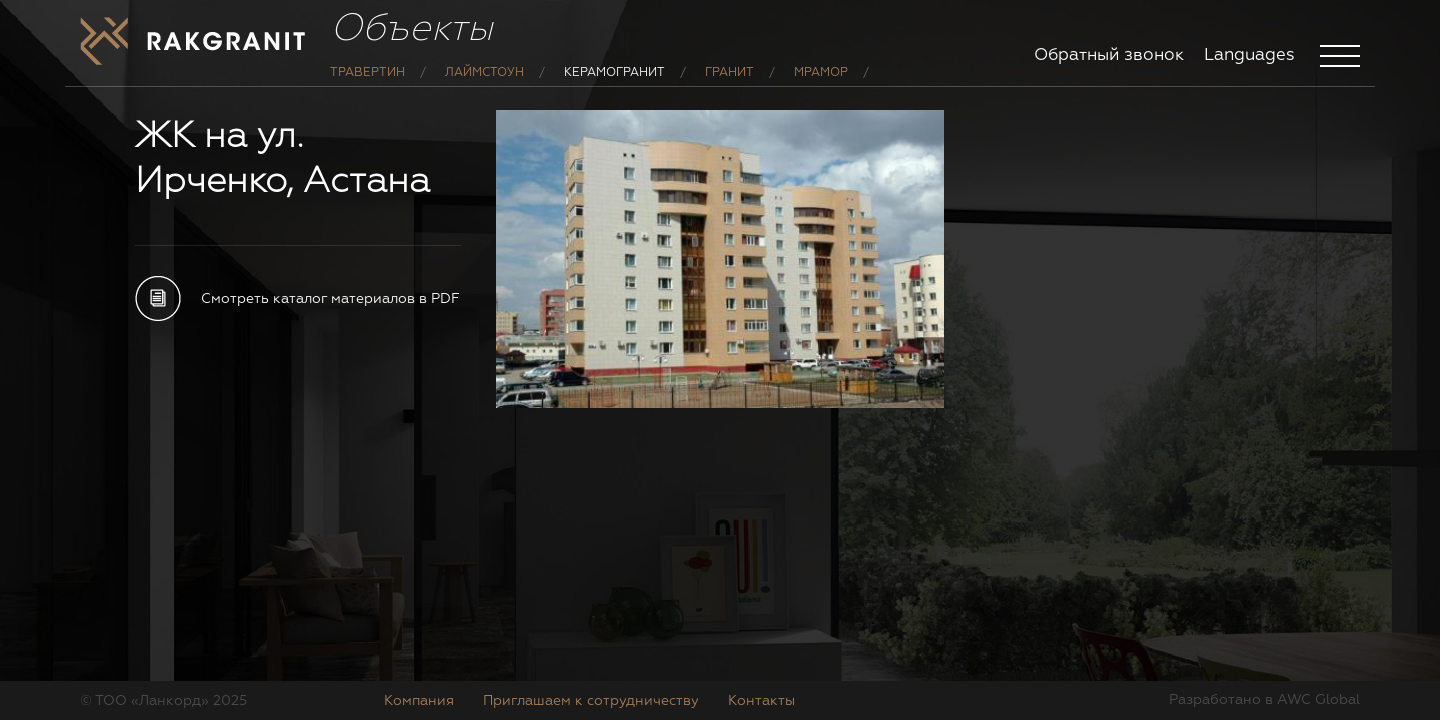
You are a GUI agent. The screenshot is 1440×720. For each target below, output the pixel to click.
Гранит (729, 88)
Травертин (367, 88)
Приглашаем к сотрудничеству (591, 701)
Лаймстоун (484, 88)
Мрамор (821, 88)
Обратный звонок (1109, 55)
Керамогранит (614, 88)
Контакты (761, 701)
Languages (1249, 55)
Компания (419, 701)
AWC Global (1318, 700)
